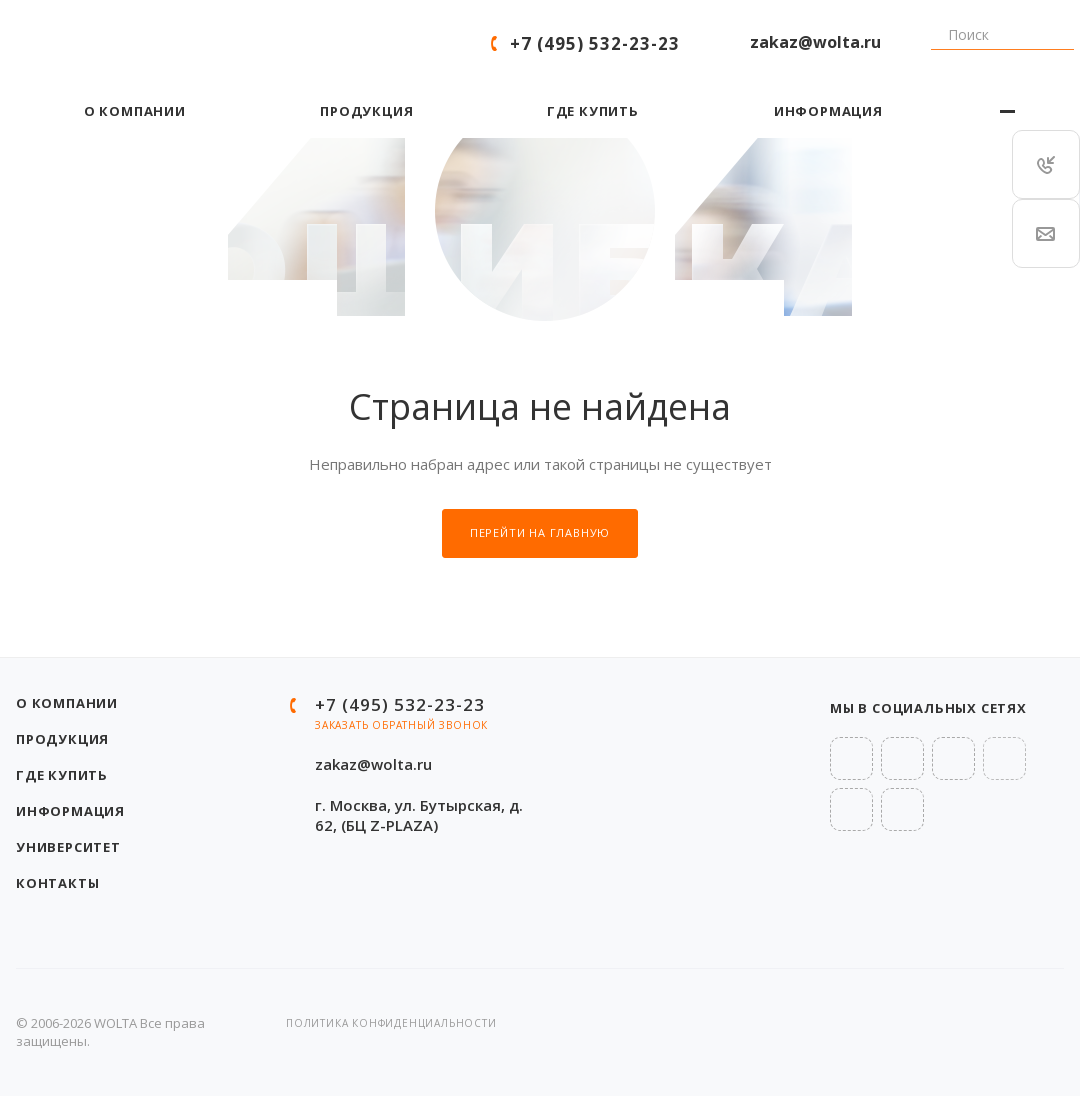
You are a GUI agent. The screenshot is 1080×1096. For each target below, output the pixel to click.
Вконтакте (851, 758)
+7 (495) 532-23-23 (595, 43)
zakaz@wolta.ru (815, 42)
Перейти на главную (540, 532)
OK (851, 809)
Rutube (1004, 758)
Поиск (923, 43)
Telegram (902, 758)
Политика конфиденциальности (391, 1023)
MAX (902, 809)
